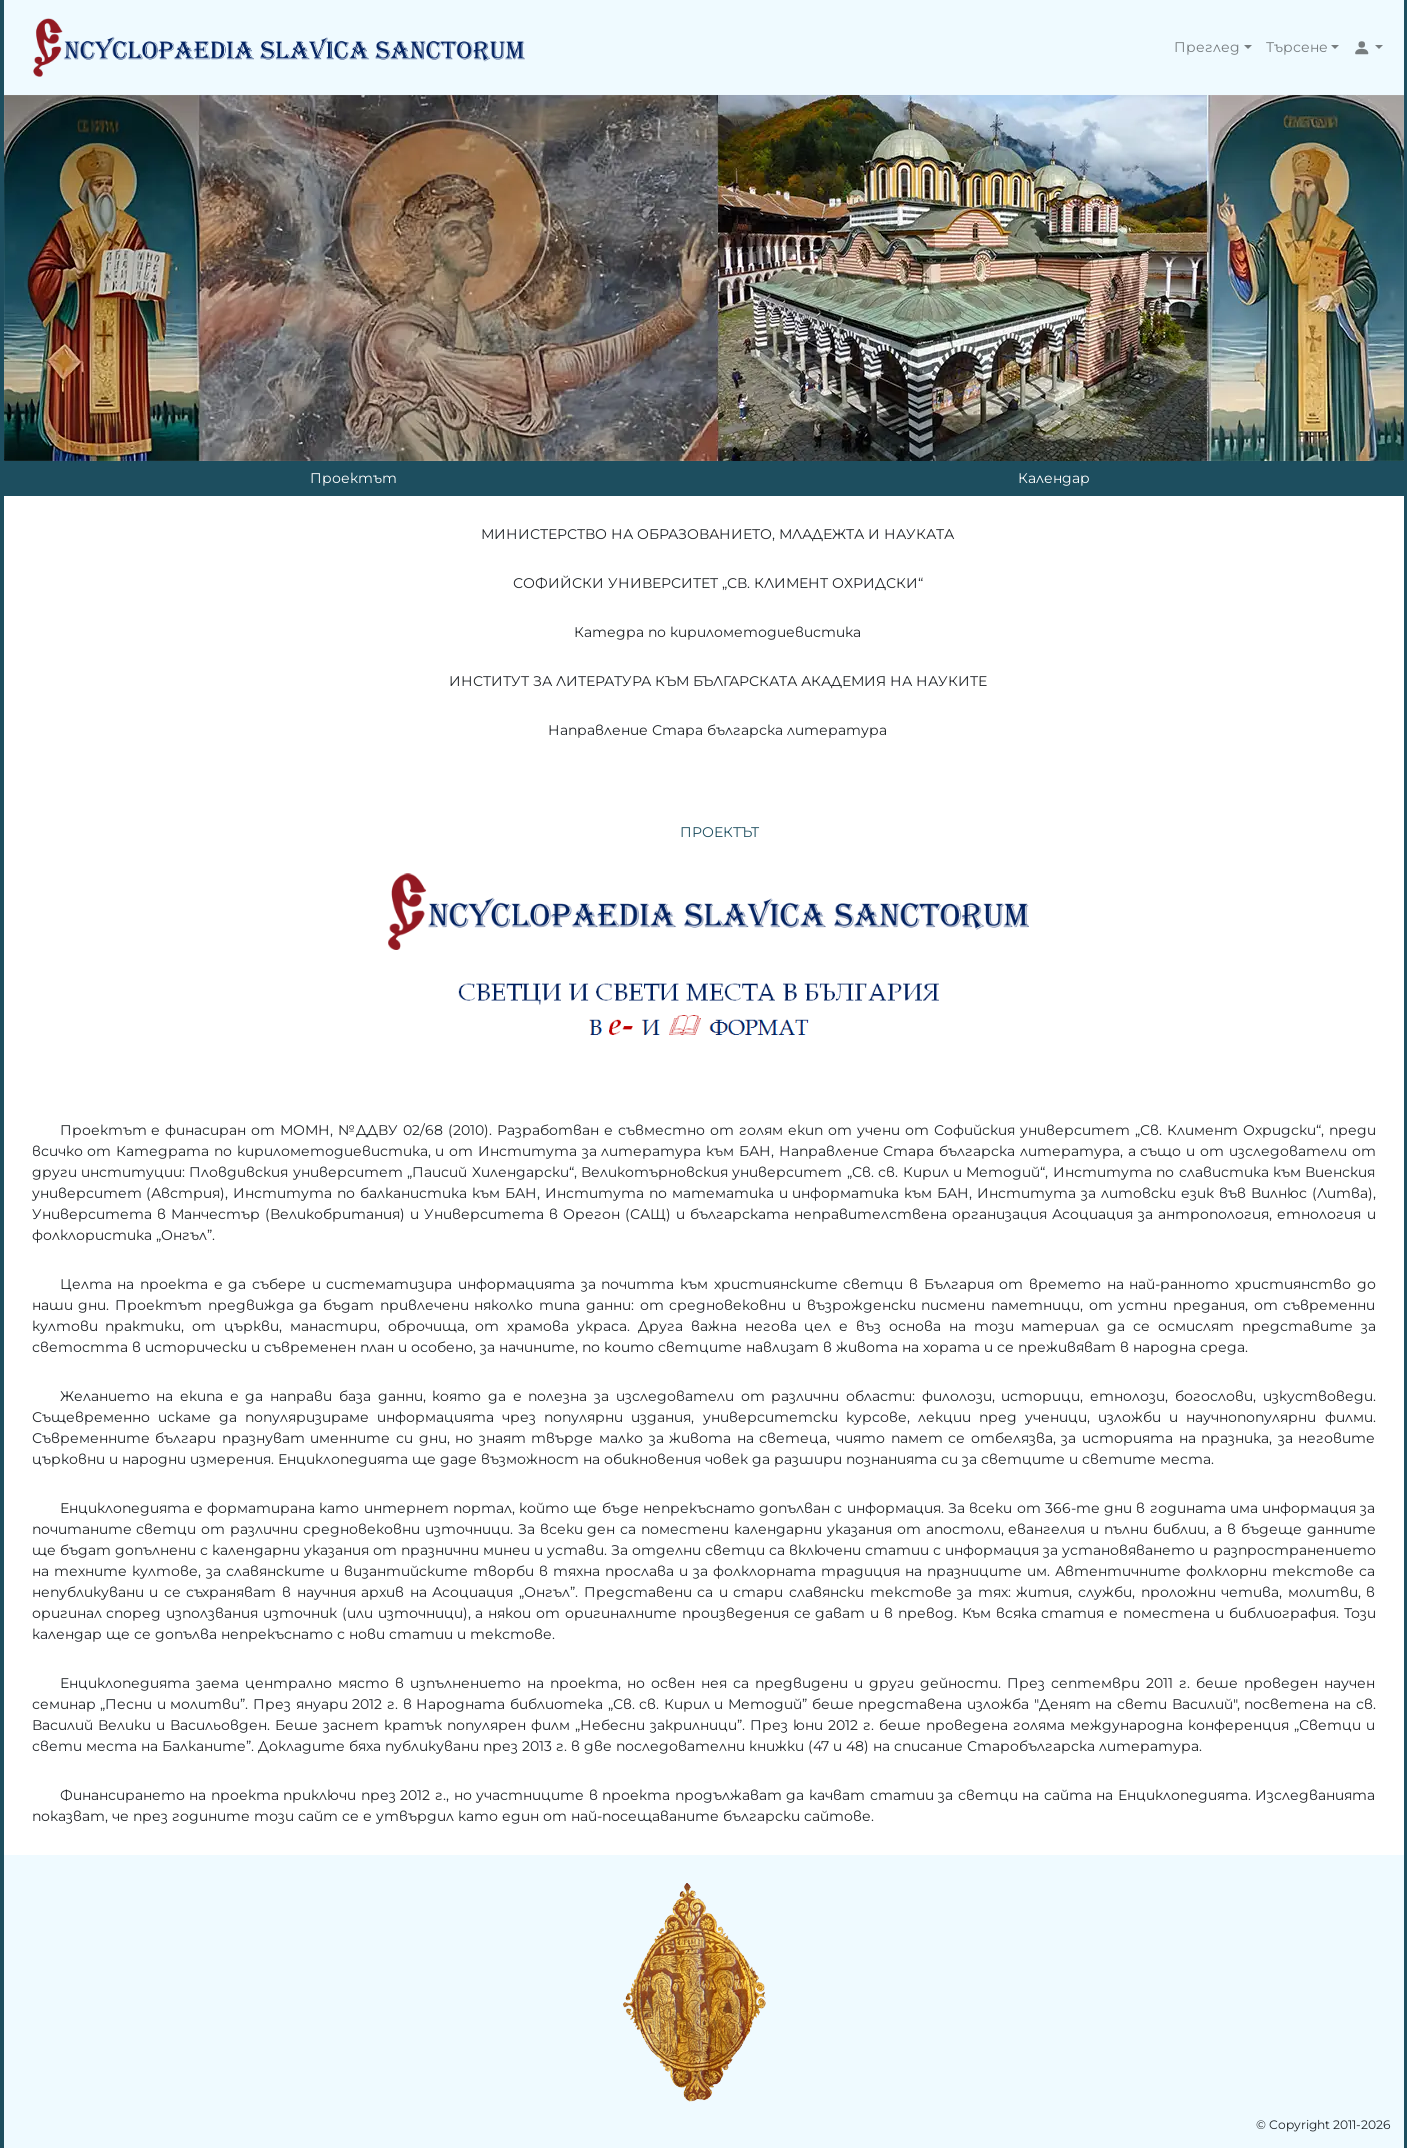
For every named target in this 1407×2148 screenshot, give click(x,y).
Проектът (353, 478)
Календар (1054, 478)
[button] (1213, 47)
